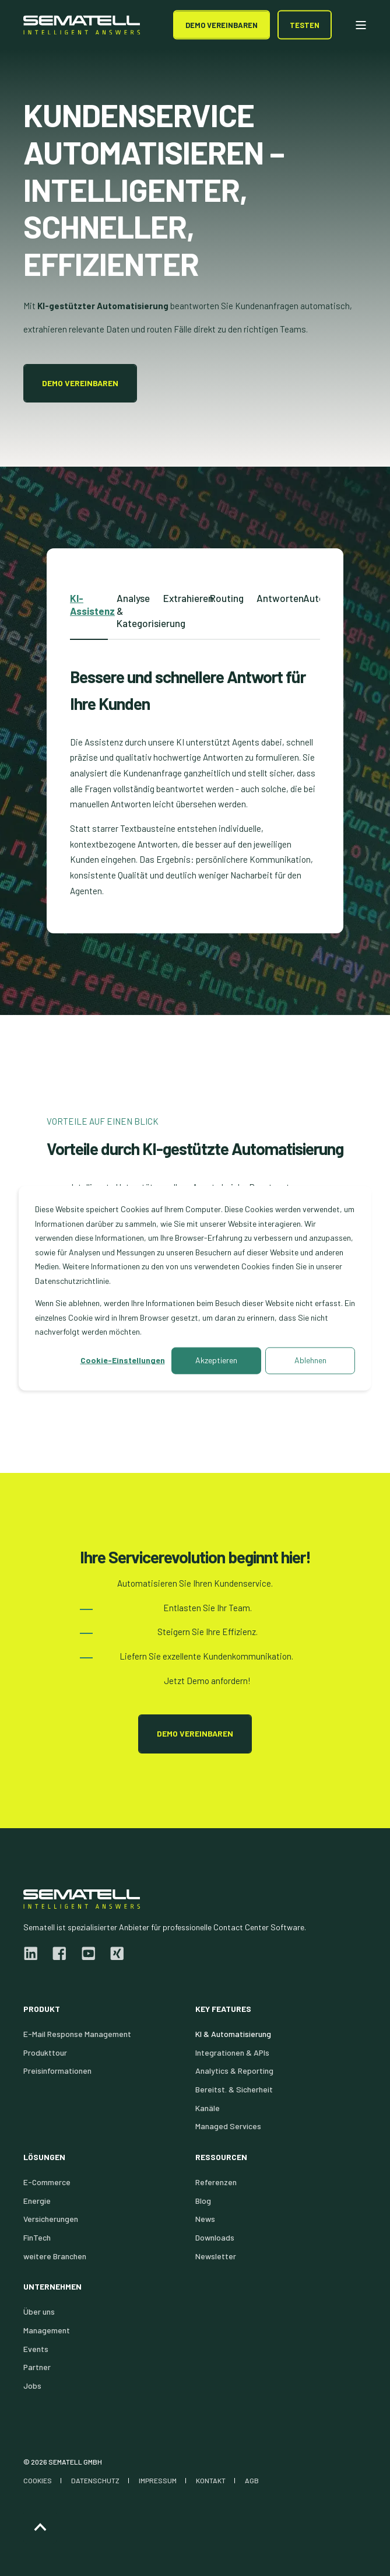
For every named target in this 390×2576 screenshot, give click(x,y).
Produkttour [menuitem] (45, 2052)
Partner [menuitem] (37, 2367)
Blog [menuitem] (203, 2201)
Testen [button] (304, 24)
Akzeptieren (216, 1360)
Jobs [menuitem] (32, 2385)
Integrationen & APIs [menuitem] (232, 2052)
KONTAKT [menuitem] (211, 2480)
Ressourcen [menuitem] (221, 2157)
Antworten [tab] (275, 598)
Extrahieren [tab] (182, 598)
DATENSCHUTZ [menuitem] (95, 2480)
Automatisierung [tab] (322, 598)
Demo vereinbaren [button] (80, 383)
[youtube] (88, 1953)
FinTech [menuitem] (37, 2237)
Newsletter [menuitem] (215, 2256)
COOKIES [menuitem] (37, 2480)
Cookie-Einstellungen (122, 1360)
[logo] (81, 1899)
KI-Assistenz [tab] (89, 604)
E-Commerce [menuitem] (47, 2182)
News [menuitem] (205, 2219)
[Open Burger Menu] (361, 25)
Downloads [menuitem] (214, 2237)
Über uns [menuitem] (39, 2311)
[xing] (113, 1953)
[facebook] (59, 1953)
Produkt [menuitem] (41, 2009)
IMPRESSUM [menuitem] (158, 2480)
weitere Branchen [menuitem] (54, 2256)
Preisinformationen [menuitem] (57, 2071)
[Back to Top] (40, 2527)
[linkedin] (34, 1953)
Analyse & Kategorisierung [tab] (135, 610)
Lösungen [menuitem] (44, 2157)
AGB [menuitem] (252, 2480)
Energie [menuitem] (37, 2201)
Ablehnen (310, 1360)
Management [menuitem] (46, 2330)
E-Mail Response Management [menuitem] (77, 2034)
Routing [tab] (227, 598)
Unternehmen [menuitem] (52, 2287)
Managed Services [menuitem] (228, 2126)
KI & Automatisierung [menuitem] (233, 2034)
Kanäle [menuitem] (207, 2108)
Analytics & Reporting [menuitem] (234, 2071)
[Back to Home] (81, 24)
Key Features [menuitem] (223, 2009)
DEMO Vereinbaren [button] (221, 24)
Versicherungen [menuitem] (50, 2219)
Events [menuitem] (35, 2349)
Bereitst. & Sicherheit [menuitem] (234, 2089)
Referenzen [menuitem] (216, 2182)
